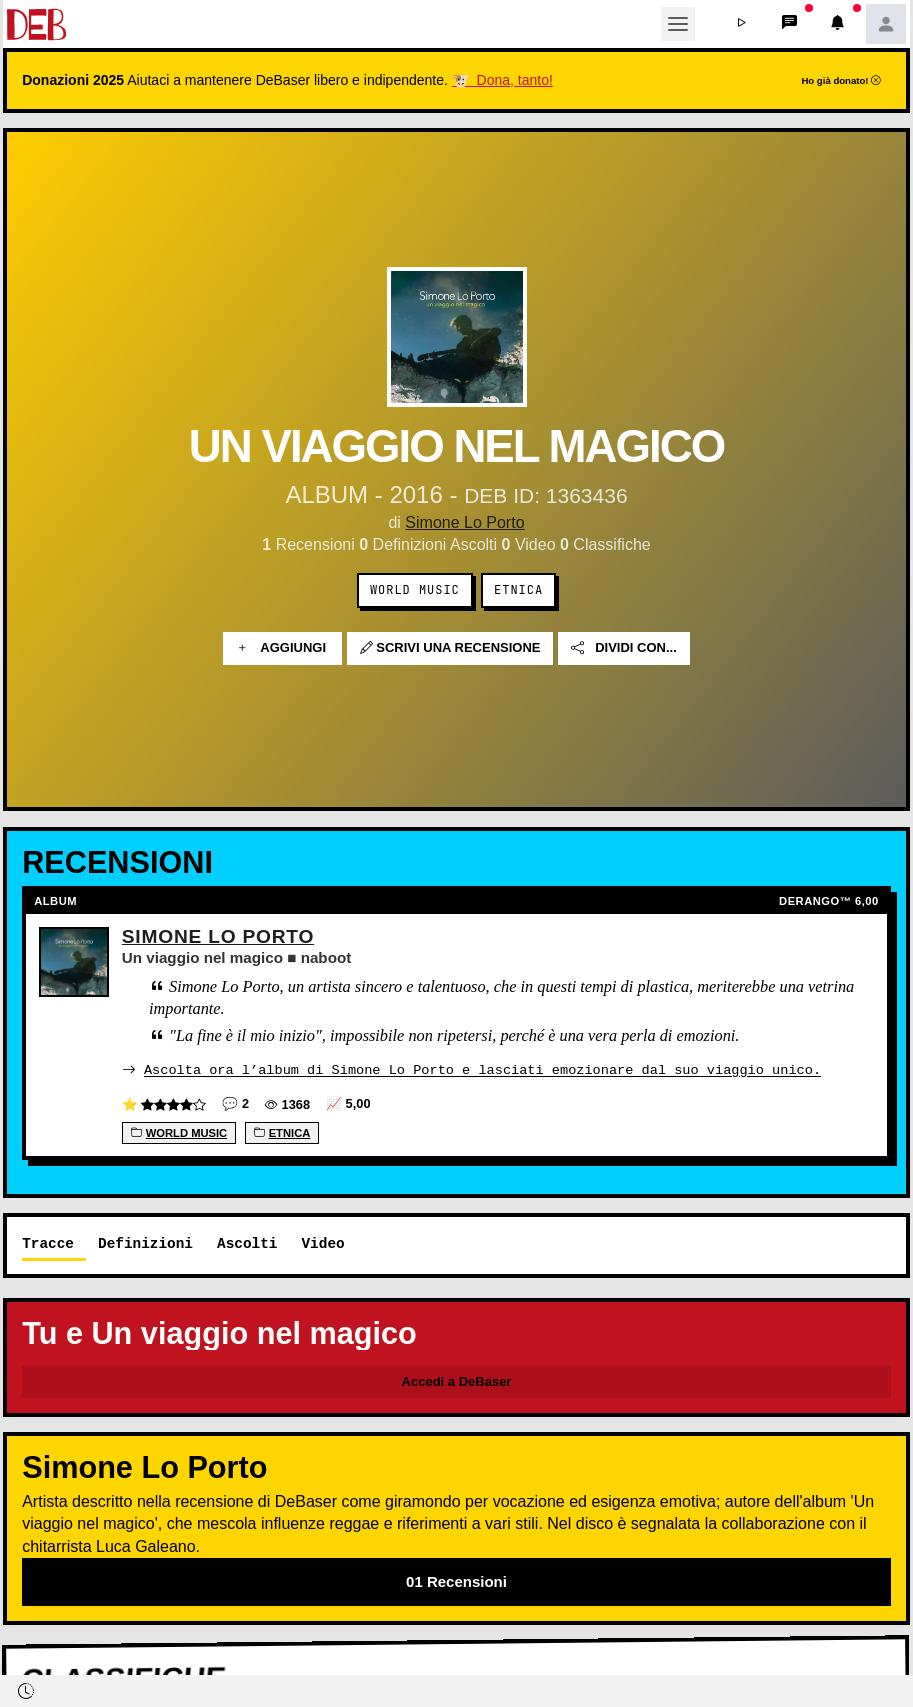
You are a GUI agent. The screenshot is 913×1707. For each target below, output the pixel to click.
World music (415, 590)
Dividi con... (624, 648)
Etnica (518, 590)
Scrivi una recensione (450, 648)
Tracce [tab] (48, 1242)
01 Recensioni (456, 1580)
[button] (742, 24)
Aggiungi (282, 648)
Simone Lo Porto (464, 522)
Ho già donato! (841, 80)
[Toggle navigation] (678, 24)
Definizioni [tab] (145, 1242)
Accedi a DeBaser (457, 1380)
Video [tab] (322, 1242)
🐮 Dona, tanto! (502, 80)
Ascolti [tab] (247, 1242)
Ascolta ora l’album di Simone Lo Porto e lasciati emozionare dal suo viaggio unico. (482, 1069)
